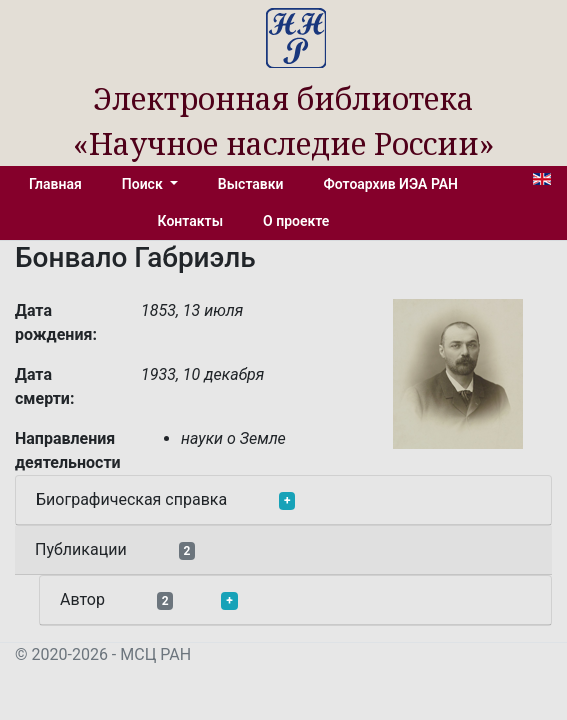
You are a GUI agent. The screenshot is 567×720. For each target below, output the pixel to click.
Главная (55, 184)
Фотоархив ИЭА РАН (391, 184)
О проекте (296, 221)
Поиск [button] (144, 184)
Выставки (251, 184)
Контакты (190, 221)
